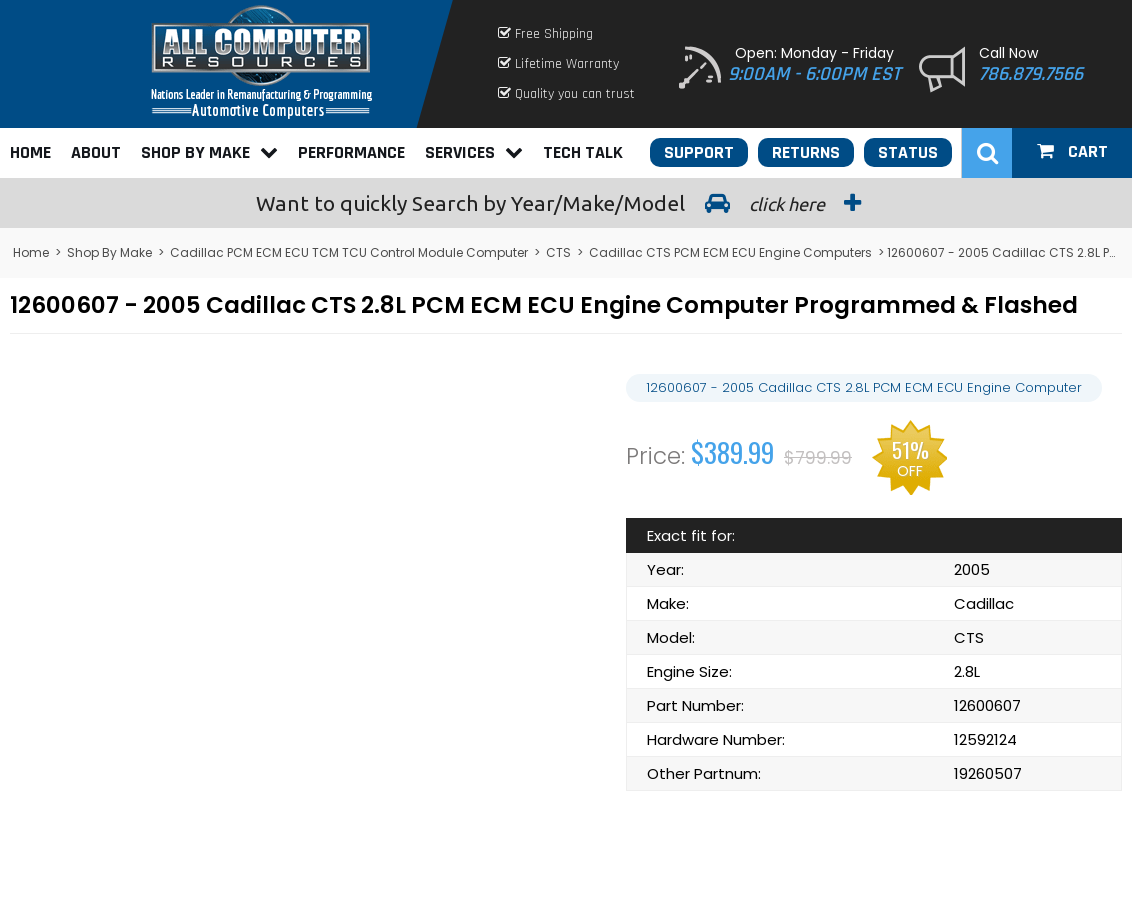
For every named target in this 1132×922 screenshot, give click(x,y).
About (96, 152)
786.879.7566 (1031, 74)
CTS (558, 252)
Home (30, 152)
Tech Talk (583, 152)
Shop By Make (209, 152)
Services (474, 152)
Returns (806, 152)
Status (908, 152)
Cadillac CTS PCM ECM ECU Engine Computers (730, 252)
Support (699, 152)
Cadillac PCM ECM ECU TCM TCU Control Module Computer (349, 252)
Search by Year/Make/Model (566, 203)
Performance (351, 152)
